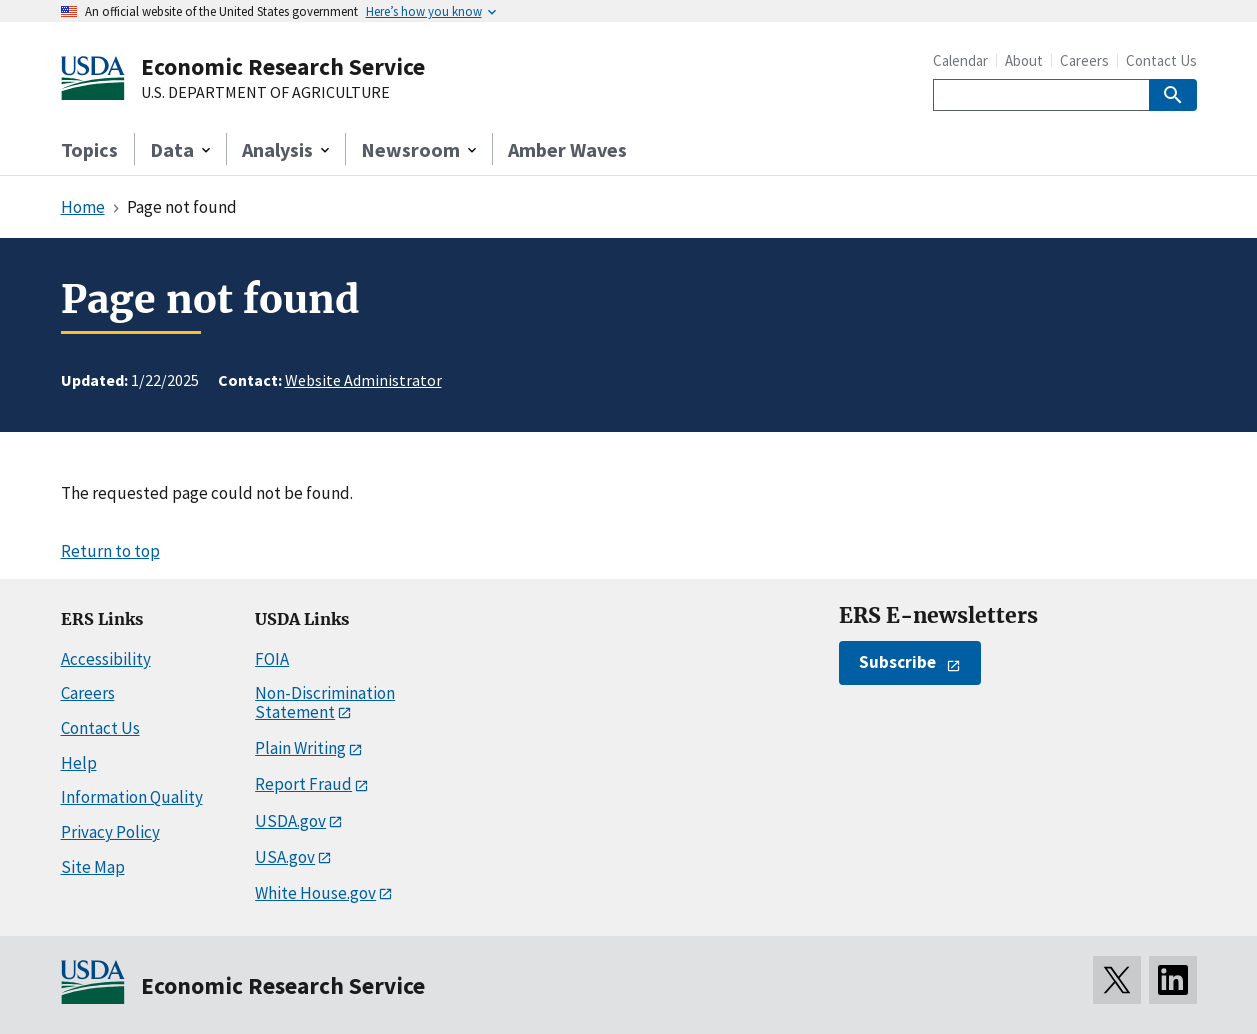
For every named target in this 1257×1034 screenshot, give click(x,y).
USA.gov (285, 857)
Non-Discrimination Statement (325, 702)
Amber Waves (567, 149)
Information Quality (132, 797)
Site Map (93, 867)
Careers (1084, 60)
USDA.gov (290, 821)
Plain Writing (300, 748)
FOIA (272, 659)
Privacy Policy (110, 832)
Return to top (110, 551)
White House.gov (315, 893)
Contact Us (1161, 60)
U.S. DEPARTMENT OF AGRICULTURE (265, 93)
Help (79, 763)
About (1024, 60)
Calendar (960, 60)
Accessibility (106, 659)
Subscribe (897, 662)
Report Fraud (303, 784)
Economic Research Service (283, 66)
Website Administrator (363, 380)
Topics (89, 149)
